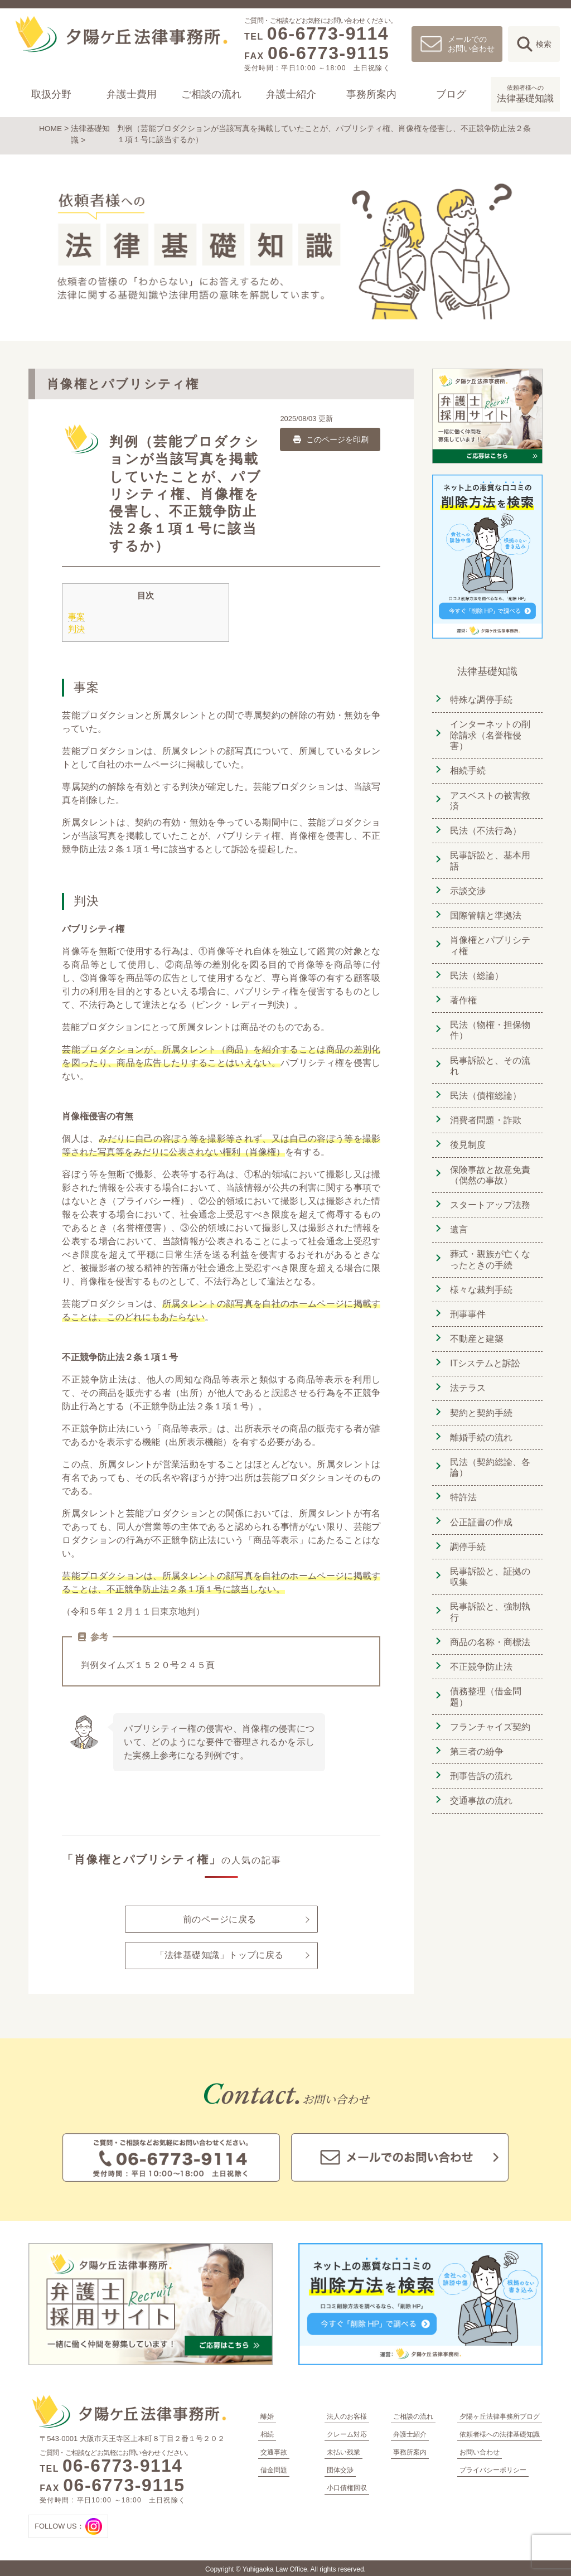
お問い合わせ (479, 2450)
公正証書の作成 (480, 1505)
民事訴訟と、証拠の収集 (489, 1558)
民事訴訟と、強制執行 (489, 1593)
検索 (543, 44)
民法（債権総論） (484, 1088)
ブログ (451, 94)
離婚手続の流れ (480, 1422)
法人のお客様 (347, 2414)
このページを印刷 (330, 438)
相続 (267, 2432)
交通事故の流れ (480, 1778)
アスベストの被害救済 (489, 797)
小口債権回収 (347, 2486)
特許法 (462, 1481)
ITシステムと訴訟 (484, 1350)
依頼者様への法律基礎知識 (499, 2432)
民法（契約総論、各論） (489, 1451)
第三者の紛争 (475, 1730)
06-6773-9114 (328, 33)
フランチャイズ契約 (489, 1706)
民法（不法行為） (484, 827)
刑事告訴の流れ (480, 1754)
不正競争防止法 (480, 1647)
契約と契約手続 (480, 1398)
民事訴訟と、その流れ (489, 1058)
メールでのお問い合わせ (471, 44)
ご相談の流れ (211, 94)
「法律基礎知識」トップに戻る (219, 1955)
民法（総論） (475, 969)
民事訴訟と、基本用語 (489, 857)
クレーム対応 (347, 2432)
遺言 (458, 1219)
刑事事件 (467, 1302)
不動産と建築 (475, 1326)
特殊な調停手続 (480, 698)
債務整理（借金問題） (484, 1676)
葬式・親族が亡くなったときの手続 (489, 1248)
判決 (76, 627)
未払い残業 (343, 2450)
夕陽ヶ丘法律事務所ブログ (499, 2414)
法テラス (467, 1374)
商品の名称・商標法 (489, 1623)
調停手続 (467, 1529)
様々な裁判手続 (480, 1278)
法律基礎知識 (525, 93)
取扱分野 (51, 94)
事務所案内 (371, 94)
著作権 (462, 993)
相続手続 (467, 768)
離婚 (267, 2414)
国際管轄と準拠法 (484, 910)
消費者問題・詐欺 (484, 1112)
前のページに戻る (220, 1918)
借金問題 (273, 2468)
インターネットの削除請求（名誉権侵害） (489, 733)
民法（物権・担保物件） (489, 1023)
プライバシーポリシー (492, 2468)
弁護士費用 (131, 94)
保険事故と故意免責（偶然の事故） (489, 1165)
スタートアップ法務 (489, 1195)
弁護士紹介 (291, 94)
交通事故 (273, 2450)
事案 (76, 615)
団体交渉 (340, 2468)
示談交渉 (467, 886)
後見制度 (467, 1135)
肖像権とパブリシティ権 (489, 940)
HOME (50, 128)
